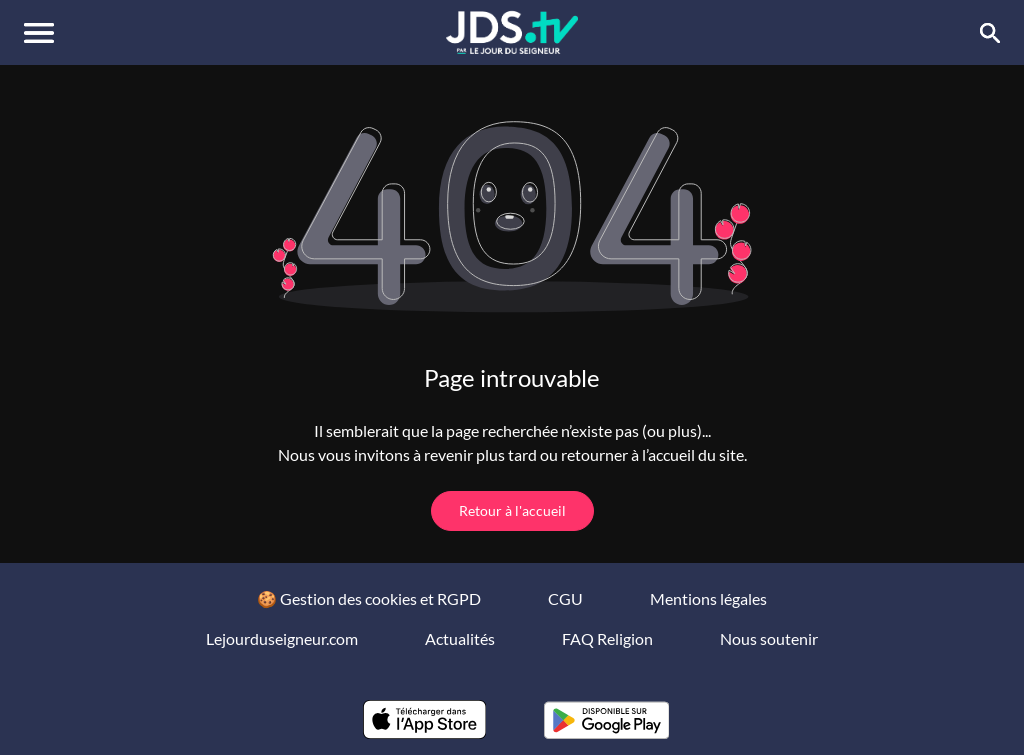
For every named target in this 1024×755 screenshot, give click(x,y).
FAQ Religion (607, 638)
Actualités (460, 638)
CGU (565, 598)
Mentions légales (708, 598)
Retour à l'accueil (512, 510)
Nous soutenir (769, 638)
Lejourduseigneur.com (282, 638)
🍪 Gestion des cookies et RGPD (369, 598)
